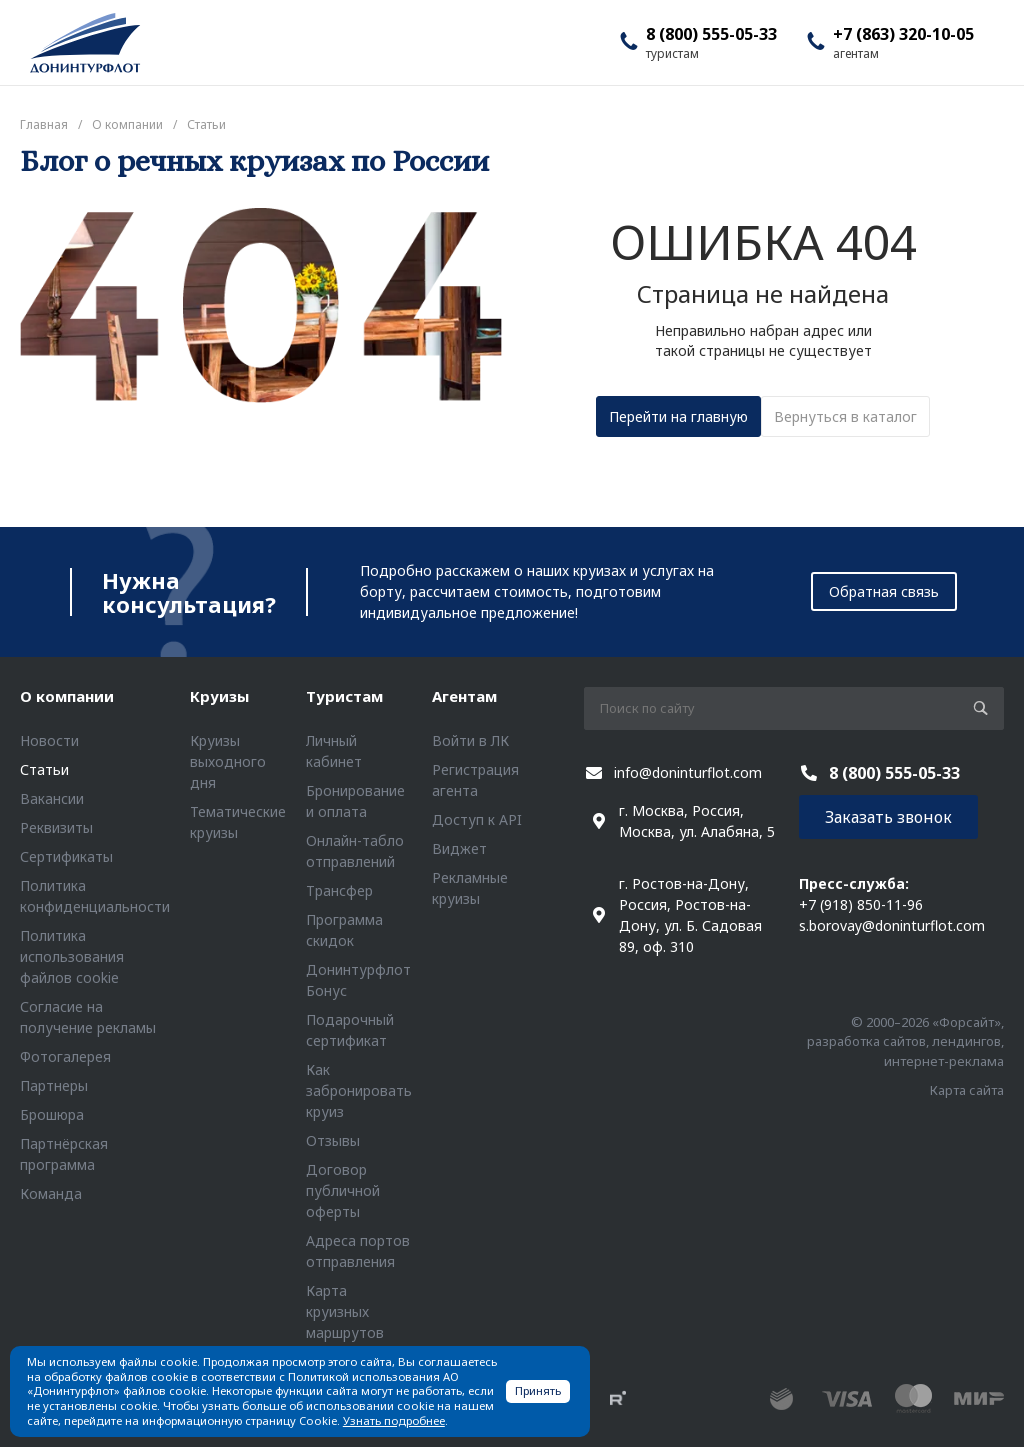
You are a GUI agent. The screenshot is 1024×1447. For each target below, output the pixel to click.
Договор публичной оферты (343, 1190)
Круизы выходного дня (228, 761)
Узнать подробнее (394, 1420)
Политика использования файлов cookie (72, 956)
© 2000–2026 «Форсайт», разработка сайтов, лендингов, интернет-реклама (905, 1041)
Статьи (44, 769)
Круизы (219, 696)
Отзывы (333, 1140)
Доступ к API (477, 819)
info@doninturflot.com (688, 772)
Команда (51, 1193)
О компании (67, 696)
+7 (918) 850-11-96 (861, 904)
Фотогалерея (65, 1056)
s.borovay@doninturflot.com (892, 925)
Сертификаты (66, 856)
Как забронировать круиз (359, 1090)
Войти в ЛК (470, 740)
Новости (49, 740)
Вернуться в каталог (845, 416)
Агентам (464, 696)
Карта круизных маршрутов (345, 1311)
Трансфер (339, 890)
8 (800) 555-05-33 (711, 34)
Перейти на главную (678, 416)
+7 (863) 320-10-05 (903, 34)
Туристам (344, 696)
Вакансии (52, 798)
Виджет (459, 848)
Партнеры (54, 1085)
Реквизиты (56, 827)
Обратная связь (884, 591)
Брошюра (52, 1114)
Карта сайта (967, 1090)
